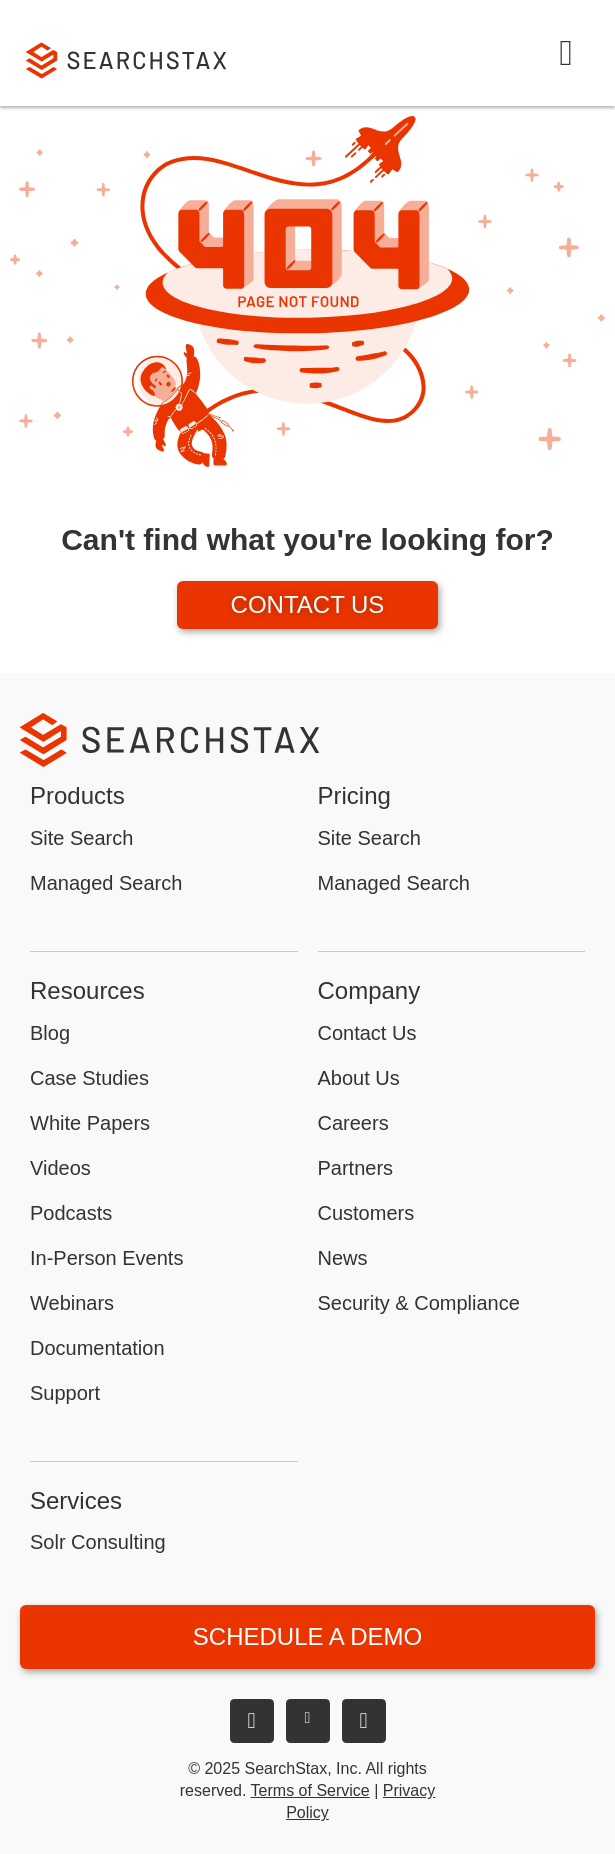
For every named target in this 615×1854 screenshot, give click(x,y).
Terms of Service (310, 1790)
